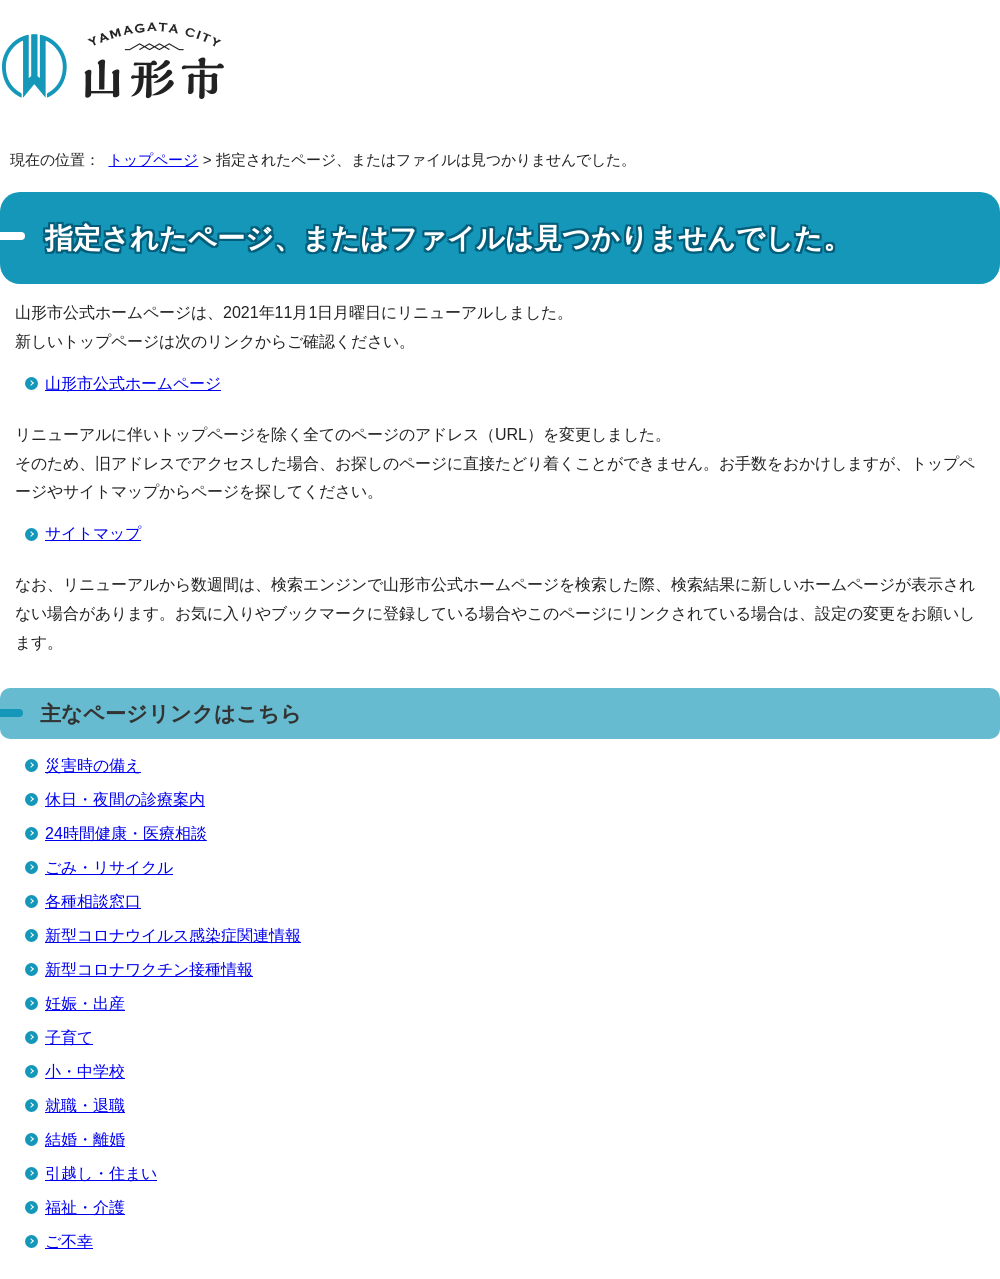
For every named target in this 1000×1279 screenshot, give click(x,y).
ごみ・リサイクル (109, 867)
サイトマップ (93, 533)
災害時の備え (93, 765)
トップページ (153, 159)
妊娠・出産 (85, 1003)
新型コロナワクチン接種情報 (149, 969)
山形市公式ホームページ (133, 383)
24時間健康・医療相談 (126, 833)
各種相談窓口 (93, 901)
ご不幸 (69, 1241)
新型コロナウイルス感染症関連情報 (173, 935)
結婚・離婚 (85, 1139)
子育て (69, 1037)
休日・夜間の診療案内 (125, 799)
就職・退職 (85, 1105)
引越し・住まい (101, 1173)
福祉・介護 (85, 1207)
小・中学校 (85, 1071)
